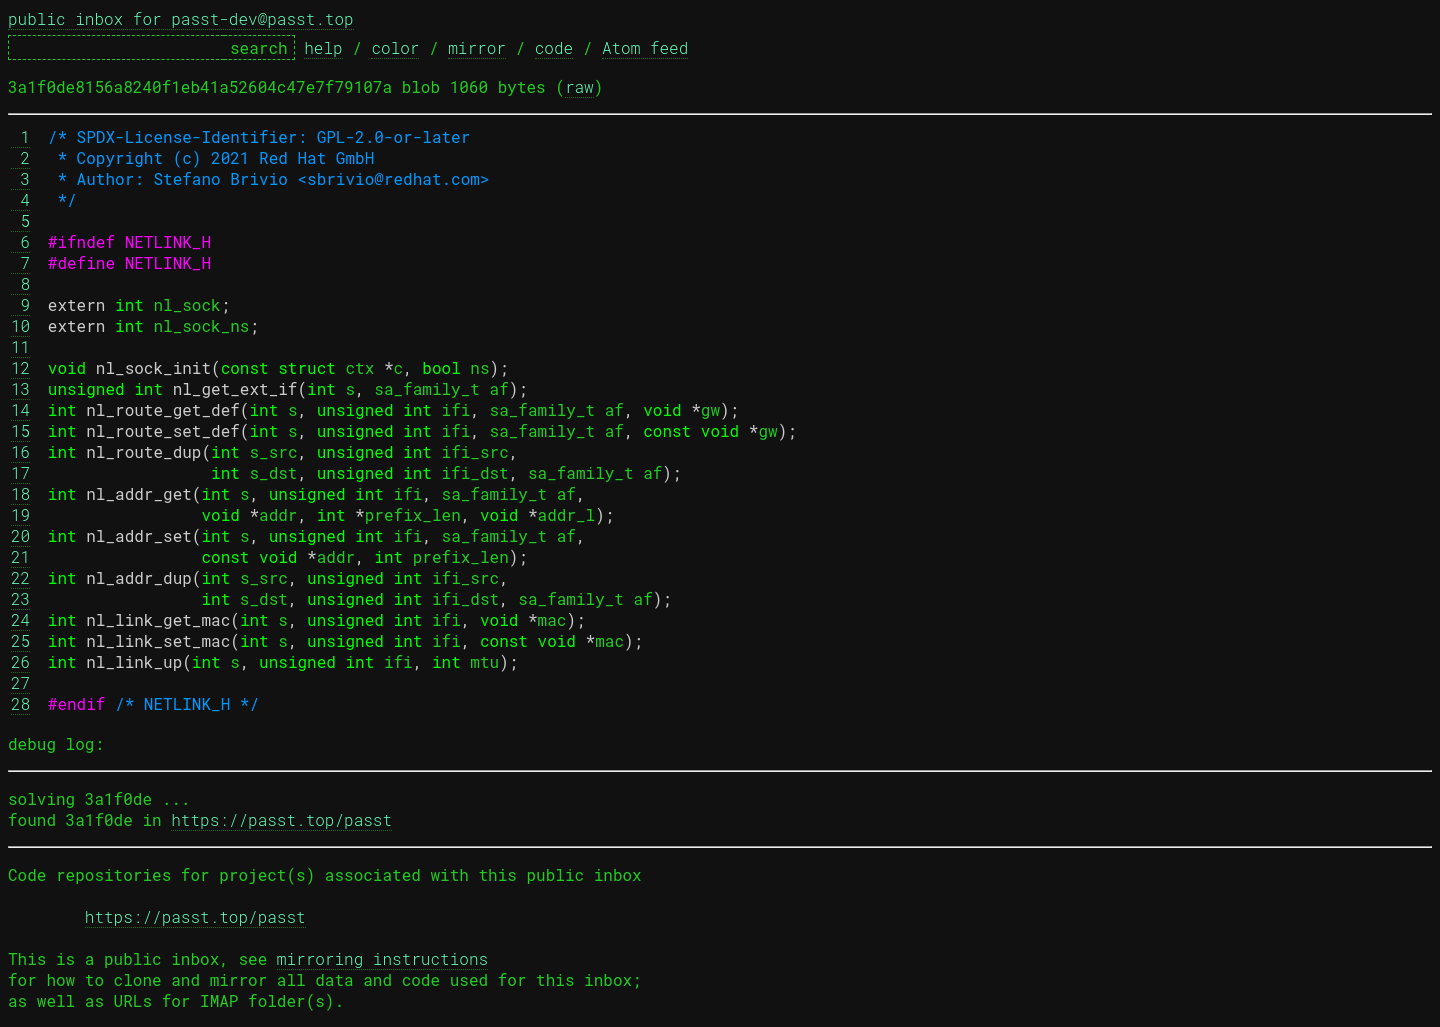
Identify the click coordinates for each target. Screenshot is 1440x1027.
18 (20, 493)
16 (20, 451)
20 (20, 535)
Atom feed (645, 47)
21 (20, 556)
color (395, 47)
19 (20, 514)
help (323, 47)
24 (20, 619)
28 (20, 703)
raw (579, 86)
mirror (477, 47)
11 (20, 346)
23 (20, 598)
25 (20, 640)
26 (20, 661)
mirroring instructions (382, 958)
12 (20, 367)
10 (20, 325)
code (554, 47)
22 (20, 577)
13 (20, 388)
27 (20, 682)
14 (20, 409)
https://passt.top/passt (281, 819)
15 (20, 430)
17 (20, 472)
